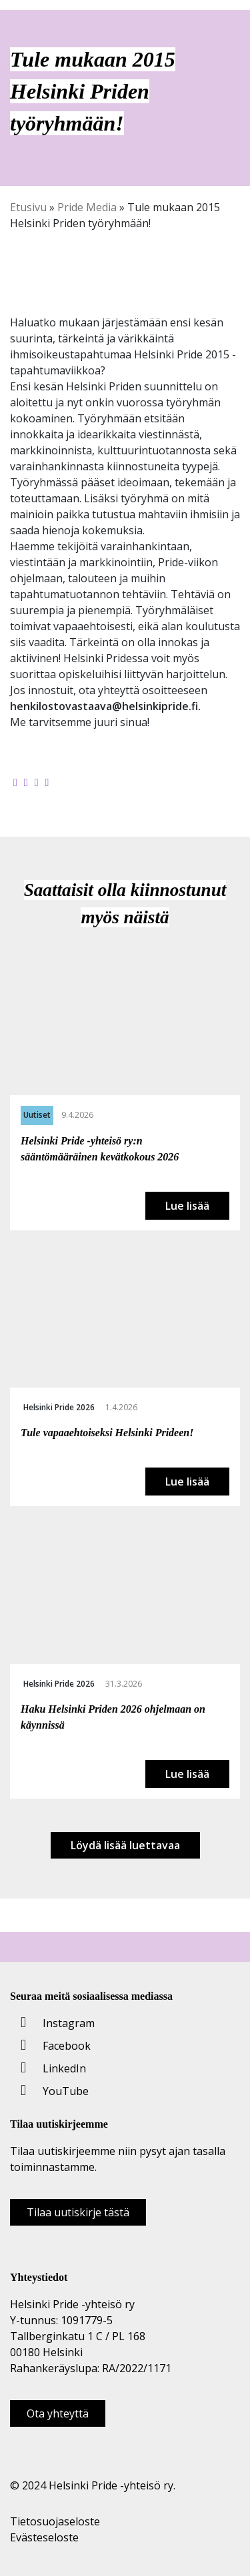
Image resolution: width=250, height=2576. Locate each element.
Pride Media (87, 207)
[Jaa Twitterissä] (26, 782)
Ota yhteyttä (58, 2413)
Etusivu (28, 207)
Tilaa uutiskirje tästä (78, 2212)
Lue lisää (187, 1205)
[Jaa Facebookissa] (15, 782)
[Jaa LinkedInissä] (37, 782)
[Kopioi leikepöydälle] (47, 782)
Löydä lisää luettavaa (125, 1845)
